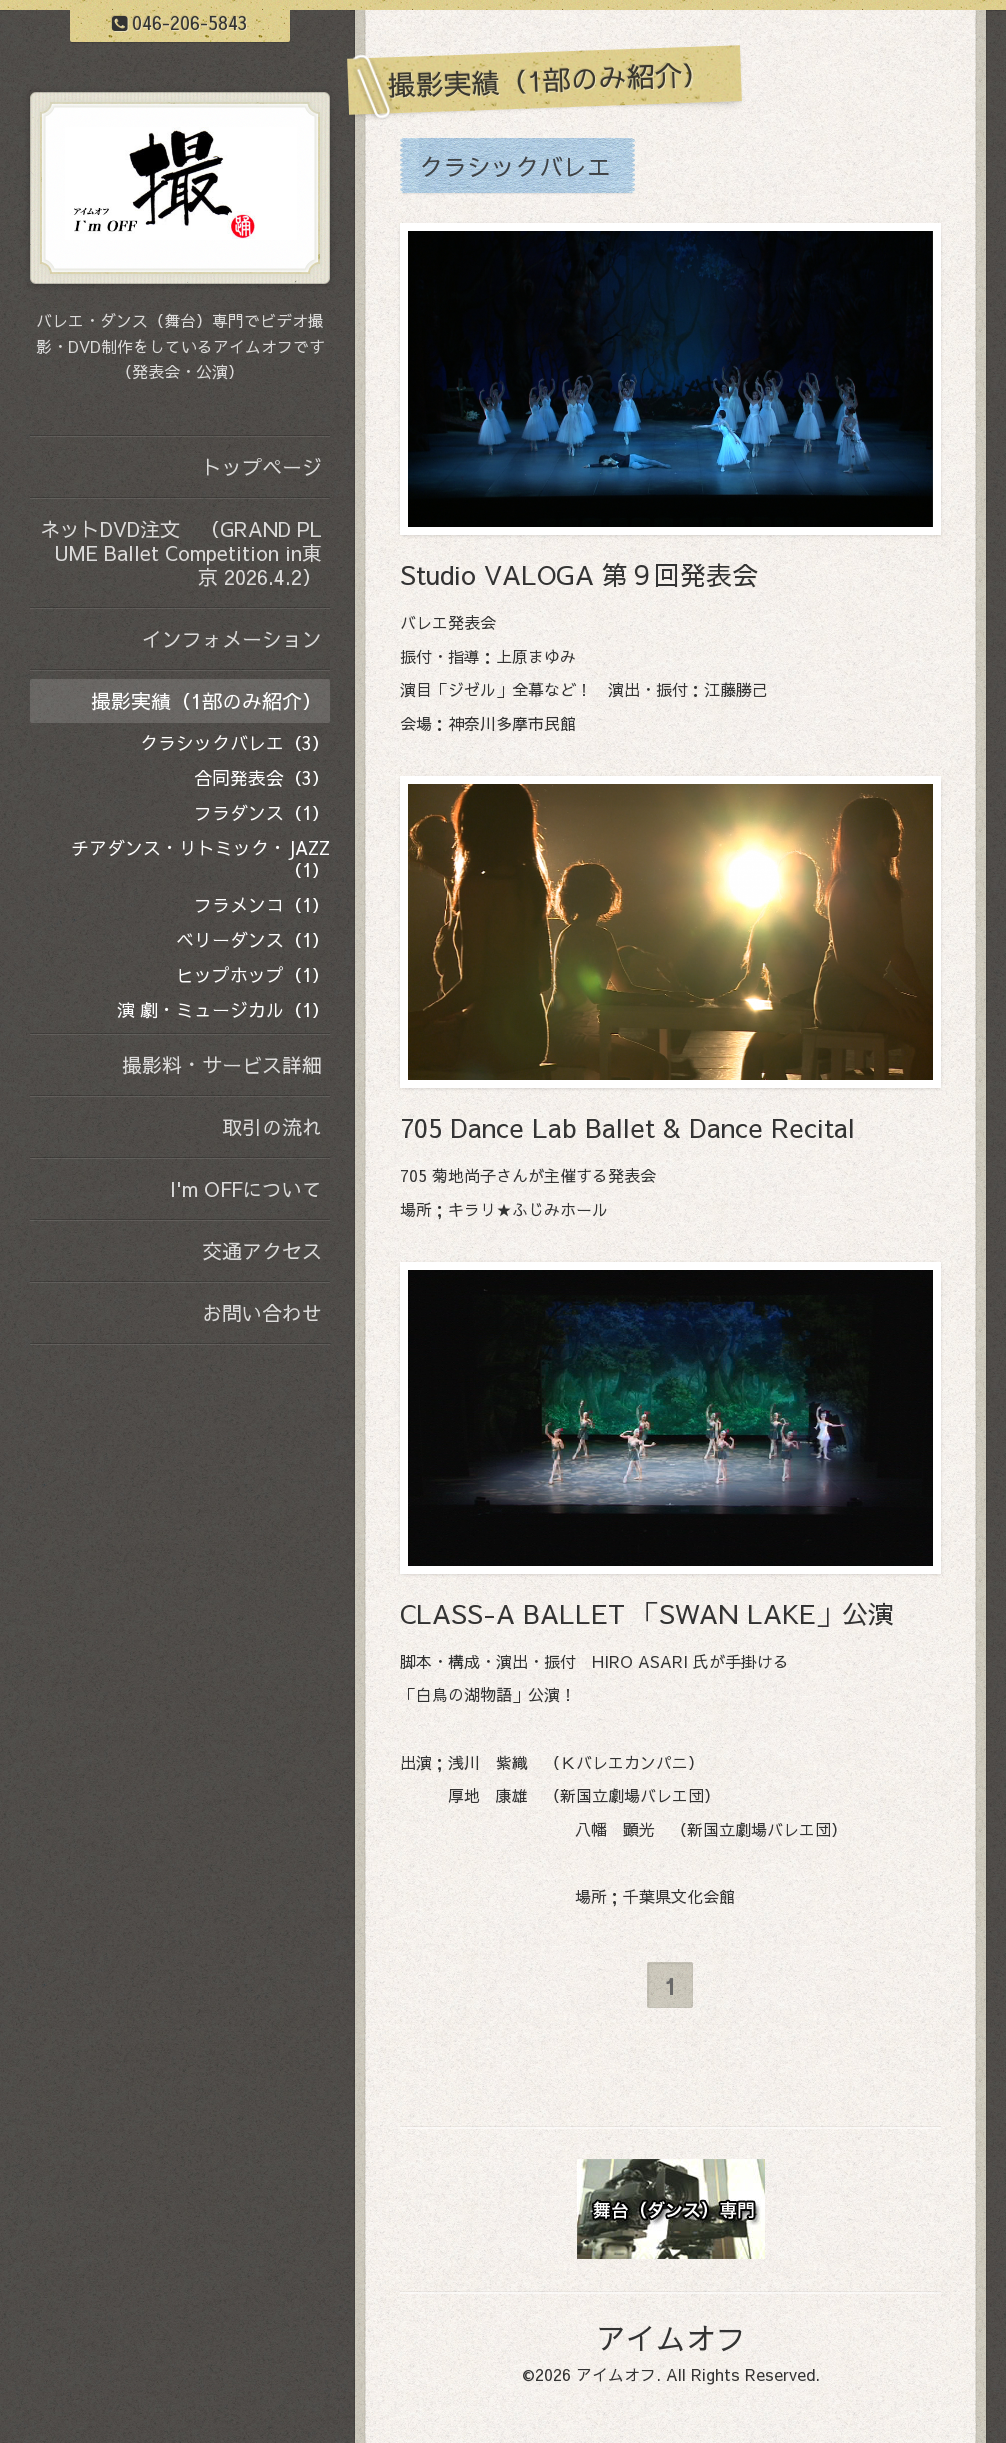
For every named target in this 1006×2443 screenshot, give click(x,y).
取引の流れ (272, 1126)
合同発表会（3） (262, 777)
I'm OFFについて (246, 1188)
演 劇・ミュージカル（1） (223, 1009)
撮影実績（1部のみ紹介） (206, 700)
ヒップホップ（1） (253, 974)
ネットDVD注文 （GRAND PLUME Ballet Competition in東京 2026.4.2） (181, 552)
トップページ (262, 466)
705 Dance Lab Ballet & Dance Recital (627, 1127)
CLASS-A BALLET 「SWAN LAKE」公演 (647, 1613)
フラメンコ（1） (262, 904)
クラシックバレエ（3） (235, 742)
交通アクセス (262, 1250)
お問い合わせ (262, 1312)
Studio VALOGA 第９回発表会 (579, 574)
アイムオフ (671, 2337)
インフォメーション (232, 638)
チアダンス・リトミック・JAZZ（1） (200, 858)
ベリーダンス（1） (253, 939)
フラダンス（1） (262, 812)
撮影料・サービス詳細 (222, 1064)
